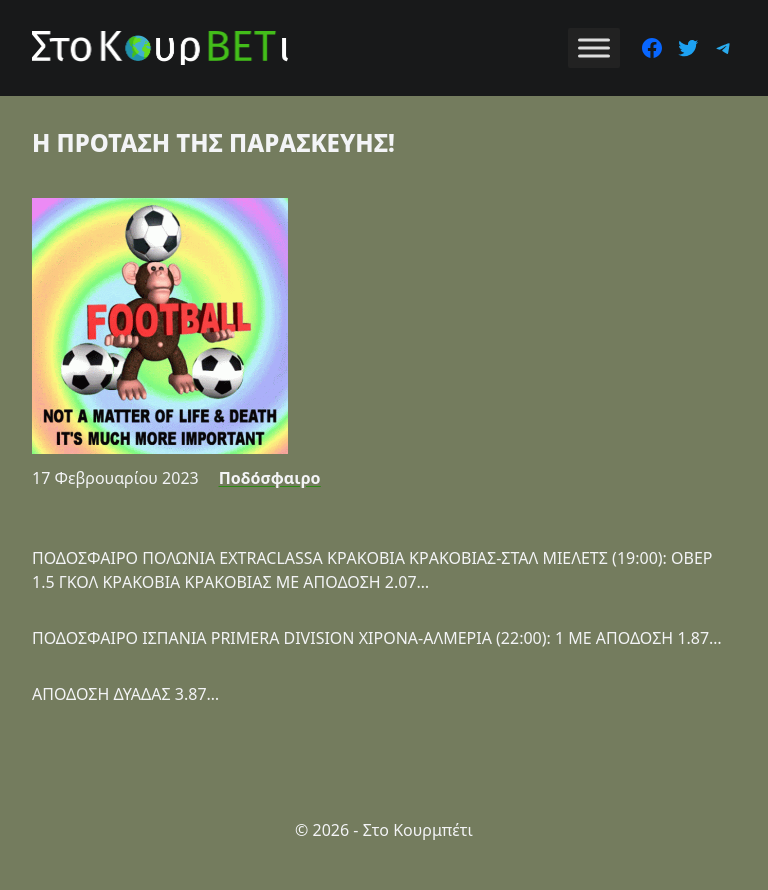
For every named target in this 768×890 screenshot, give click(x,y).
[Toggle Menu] (594, 47)
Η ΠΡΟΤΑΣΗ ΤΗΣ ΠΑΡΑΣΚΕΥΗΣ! (213, 142)
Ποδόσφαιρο (270, 478)
